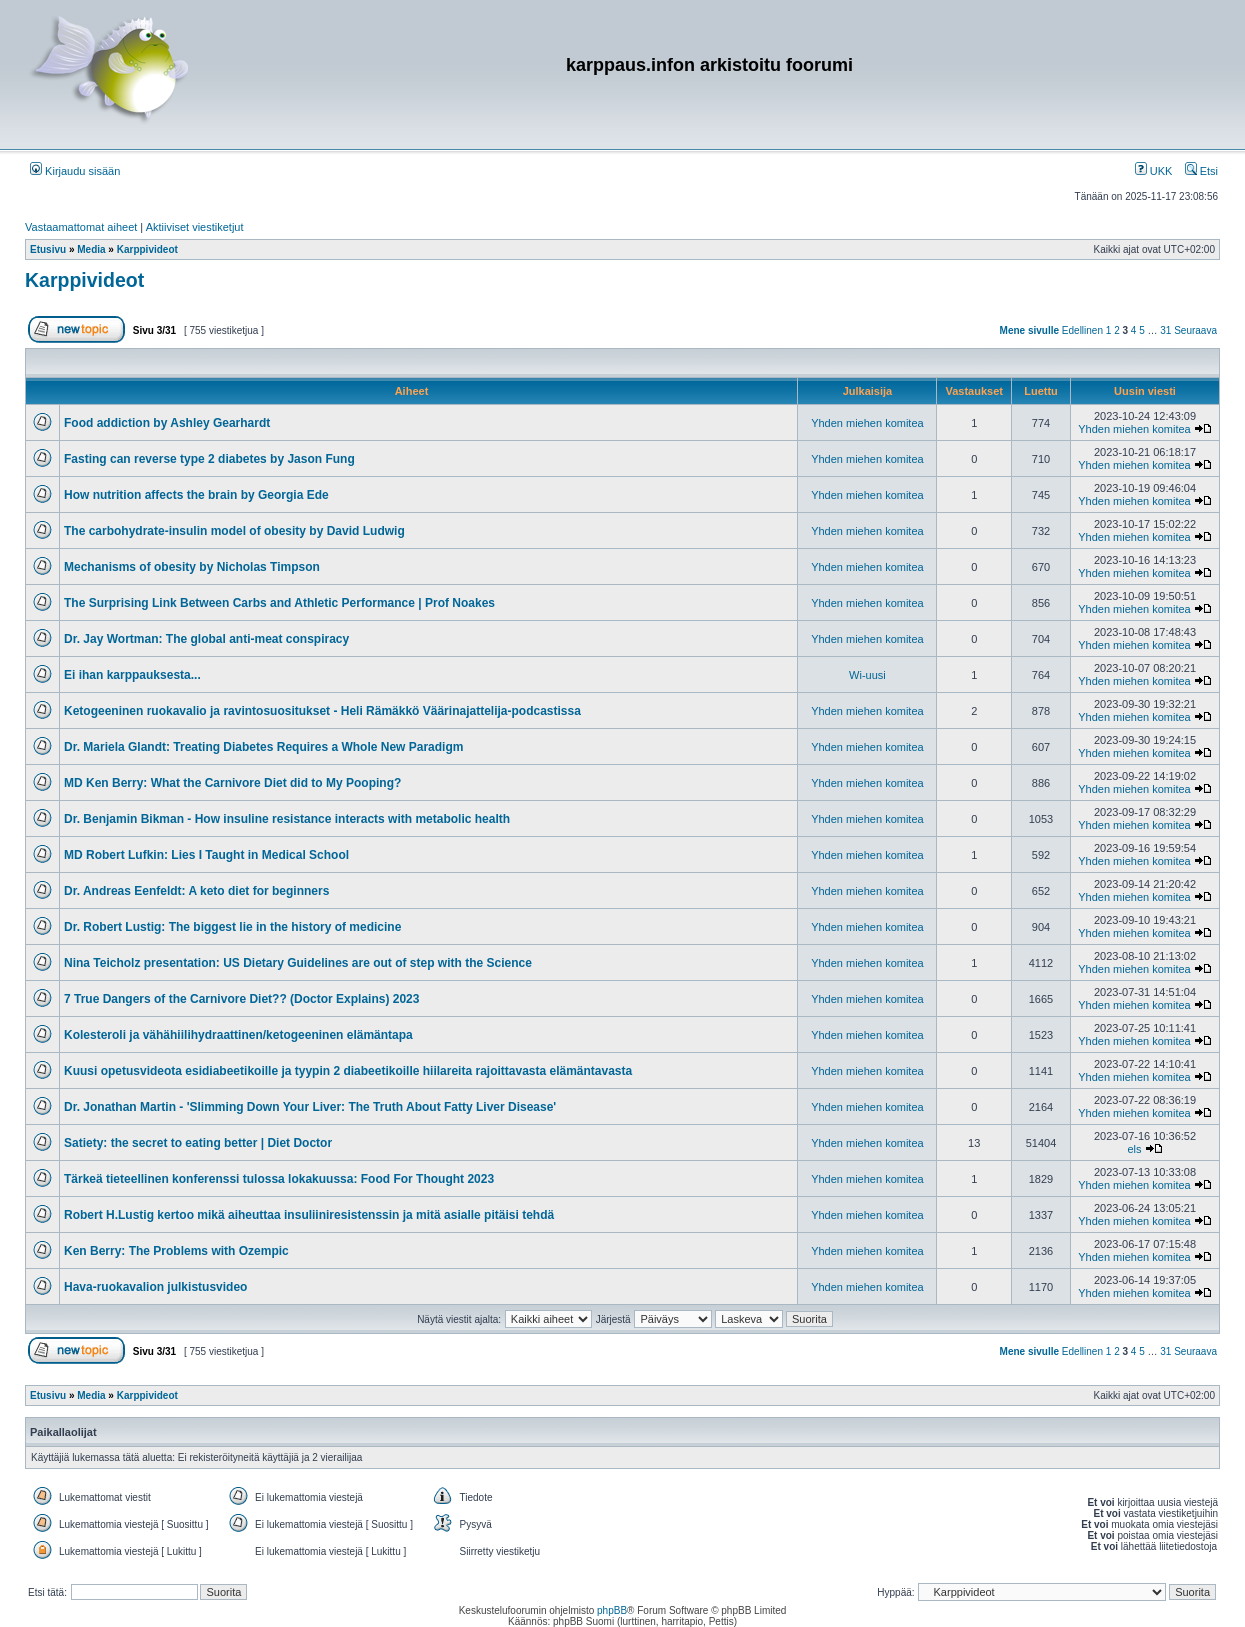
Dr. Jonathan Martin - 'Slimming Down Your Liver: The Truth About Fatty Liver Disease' (310, 1107)
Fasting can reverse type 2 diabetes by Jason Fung (209, 459)
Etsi (1201, 171)
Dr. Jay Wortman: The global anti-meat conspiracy (206, 639)
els (1134, 1149)
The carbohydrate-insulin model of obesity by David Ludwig (234, 531)
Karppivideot (84, 280)
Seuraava (1195, 330)
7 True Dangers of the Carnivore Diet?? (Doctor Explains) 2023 (241, 999)
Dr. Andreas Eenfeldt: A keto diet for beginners (196, 891)
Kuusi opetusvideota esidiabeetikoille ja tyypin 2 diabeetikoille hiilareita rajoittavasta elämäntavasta (348, 1071)
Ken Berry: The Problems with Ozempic (176, 1251)
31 (1165, 330)
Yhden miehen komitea (867, 423)
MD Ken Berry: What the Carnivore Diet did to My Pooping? (232, 783)
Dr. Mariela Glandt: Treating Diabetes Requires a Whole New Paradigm (263, 747)
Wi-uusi (867, 675)
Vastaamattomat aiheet (81, 227)
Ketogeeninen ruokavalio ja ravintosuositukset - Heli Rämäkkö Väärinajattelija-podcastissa (322, 711)
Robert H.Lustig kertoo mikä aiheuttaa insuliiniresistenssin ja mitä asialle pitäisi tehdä (309, 1215)
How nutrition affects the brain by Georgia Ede (196, 495)
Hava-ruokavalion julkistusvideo (155, 1287)
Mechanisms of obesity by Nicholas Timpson (192, 567)
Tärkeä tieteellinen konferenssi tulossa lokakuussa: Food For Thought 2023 (279, 1179)
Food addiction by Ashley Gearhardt (167, 423)
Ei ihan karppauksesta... (132, 675)
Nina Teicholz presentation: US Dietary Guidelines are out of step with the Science (298, 963)
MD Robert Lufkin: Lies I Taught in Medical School (206, 855)
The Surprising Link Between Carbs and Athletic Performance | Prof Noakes (279, 603)
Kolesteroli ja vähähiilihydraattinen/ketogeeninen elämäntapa (238, 1035)
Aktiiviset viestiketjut (195, 227)
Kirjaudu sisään (75, 171)
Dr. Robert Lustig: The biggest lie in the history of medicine (232, 927)
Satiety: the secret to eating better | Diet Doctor (198, 1143)
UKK (1154, 171)
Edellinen (1082, 330)
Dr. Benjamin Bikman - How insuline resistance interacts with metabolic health (287, 819)
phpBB (612, 1610)
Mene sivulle (1029, 330)
